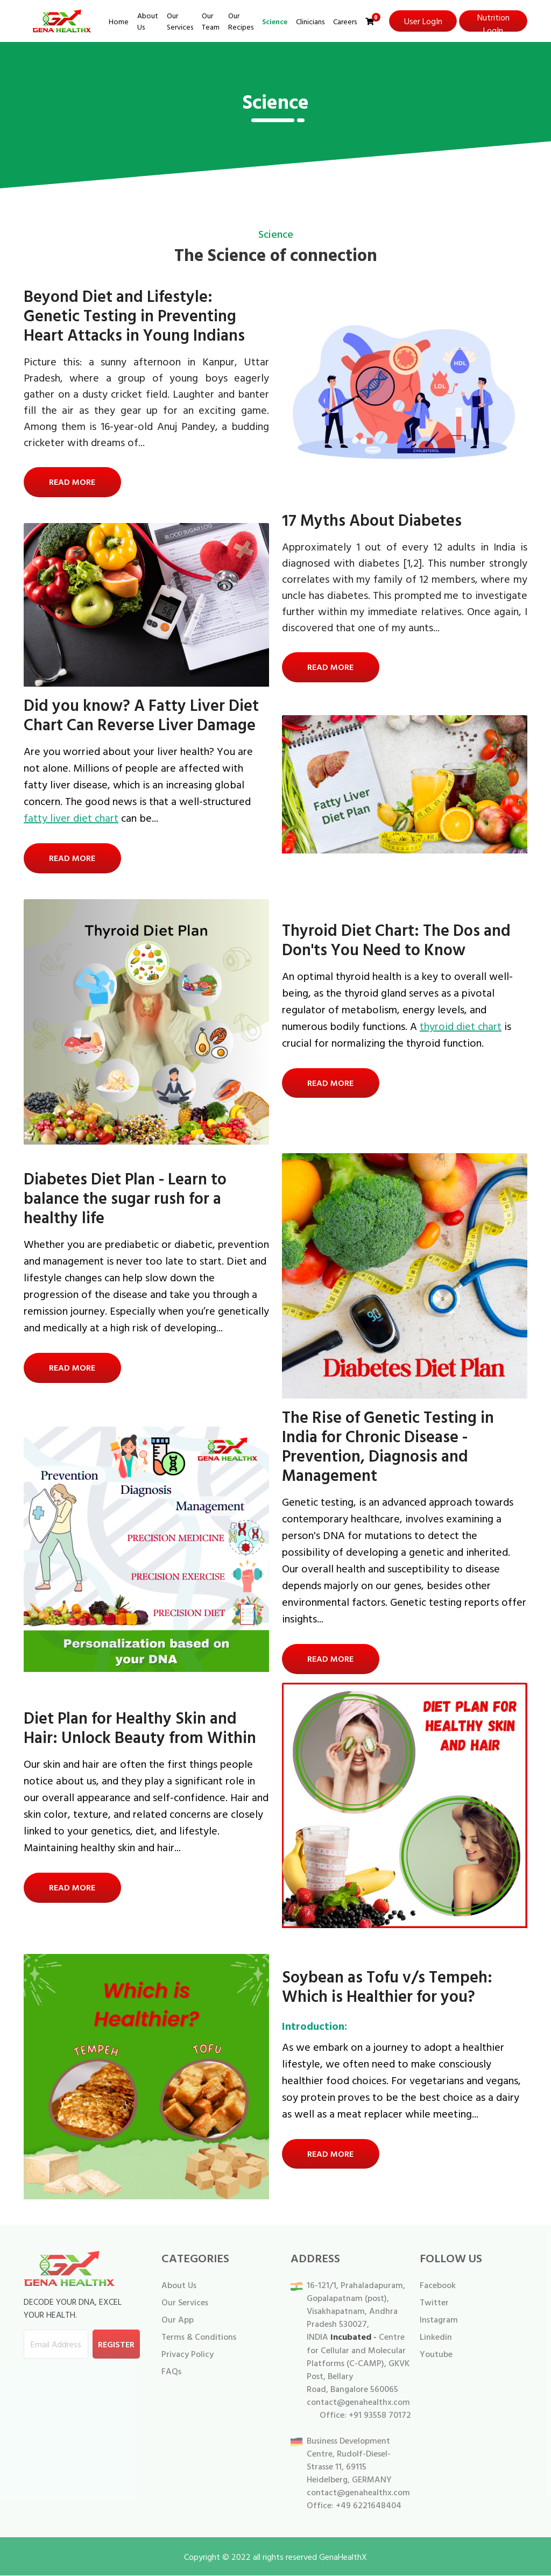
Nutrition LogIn (493, 21)
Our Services (180, 21)
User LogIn (423, 21)
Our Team (211, 21)
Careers (345, 21)
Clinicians (310, 21)
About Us (147, 21)
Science (274, 21)
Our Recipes (240, 21)
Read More (73, 482)
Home (119, 21)
